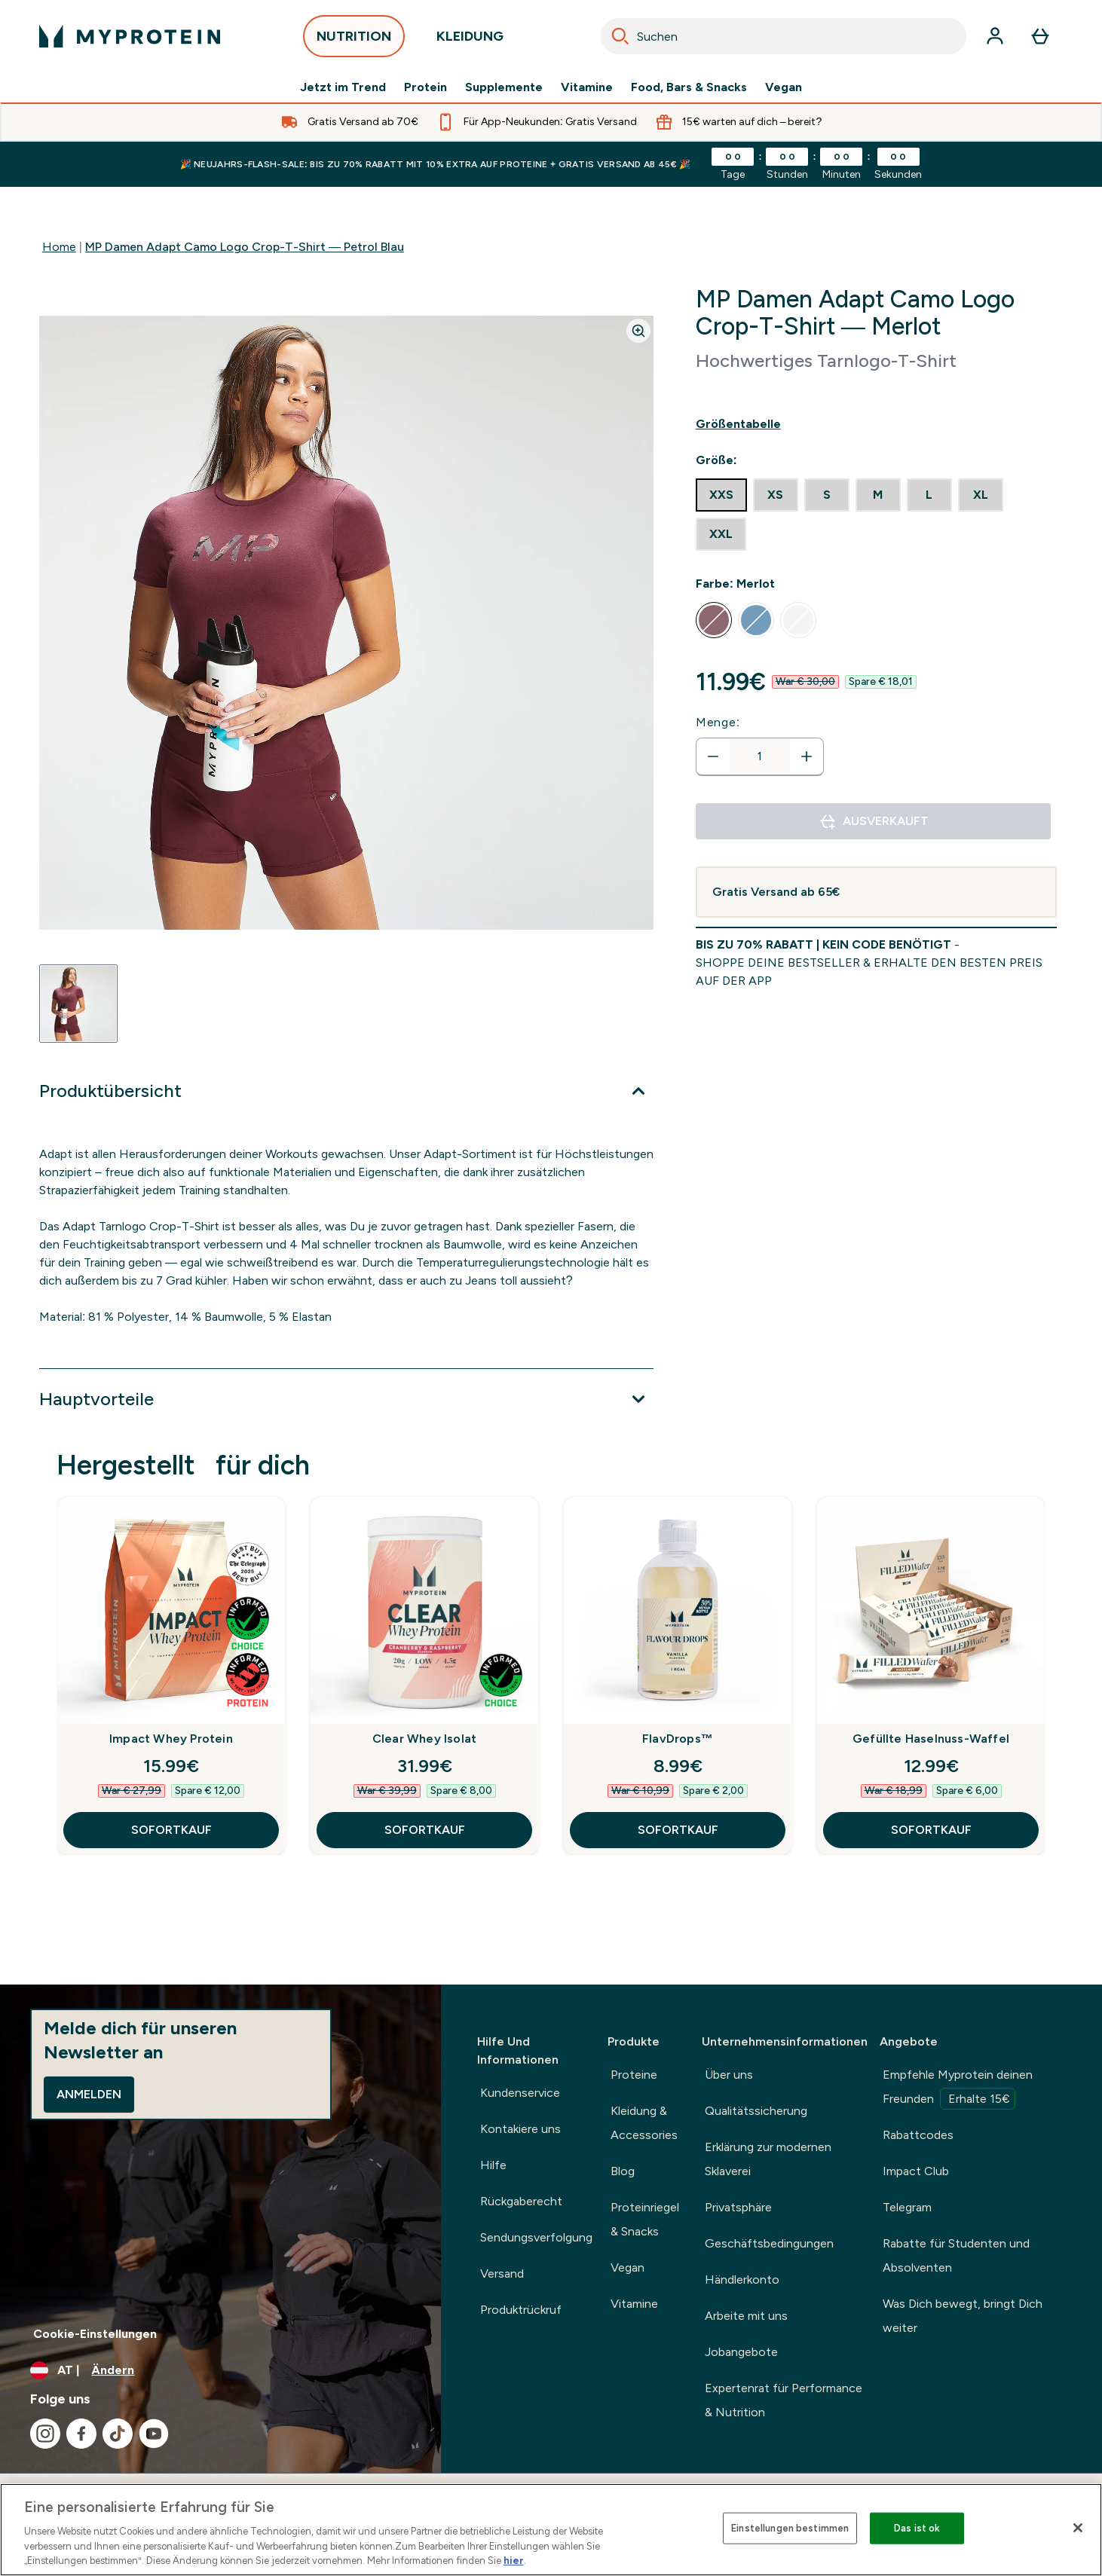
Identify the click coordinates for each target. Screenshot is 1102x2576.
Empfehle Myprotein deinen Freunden (958, 2088)
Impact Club (916, 2171)
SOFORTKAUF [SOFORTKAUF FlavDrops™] (678, 1830)
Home (59, 247)
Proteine (634, 2074)
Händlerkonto (742, 2279)
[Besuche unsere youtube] (154, 2434)
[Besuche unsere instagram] (45, 2434)
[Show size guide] (876, 424)
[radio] (721, 495)
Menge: (718, 722)
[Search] (620, 36)
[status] (760, 756)
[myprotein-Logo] (129, 36)
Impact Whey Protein (171, 1738)
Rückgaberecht (521, 2201)
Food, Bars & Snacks (689, 87)
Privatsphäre (738, 2207)
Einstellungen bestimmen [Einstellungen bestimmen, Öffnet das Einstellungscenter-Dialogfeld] (790, 2528)
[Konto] (995, 36)
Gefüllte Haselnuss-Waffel (931, 1738)
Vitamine (587, 87)
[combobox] (783, 36)
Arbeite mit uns (746, 2316)
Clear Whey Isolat (424, 1738)
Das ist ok (917, 2528)
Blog (623, 2171)
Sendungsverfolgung (536, 2237)
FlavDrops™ (677, 1738)
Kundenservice (520, 2093)
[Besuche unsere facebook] (81, 2434)
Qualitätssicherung (756, 2111)
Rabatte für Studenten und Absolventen (956, 2255)
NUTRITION (354, 40)
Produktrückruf (521, 2310)
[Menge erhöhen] (806, 756)
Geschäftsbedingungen (769, 2243)
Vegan (783, 87)
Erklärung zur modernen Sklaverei (768, 2159)
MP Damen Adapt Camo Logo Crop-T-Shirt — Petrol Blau (244, 247)
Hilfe (493, 2165)
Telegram (907, 2207)
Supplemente (504, 87)
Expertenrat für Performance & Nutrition (783, 2400)
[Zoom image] (638, 331)
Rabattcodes (918, 2135)
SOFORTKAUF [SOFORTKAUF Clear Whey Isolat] (424, 1830)
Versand (502, 2273)
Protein (425, 87)
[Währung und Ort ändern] (220, 2370)
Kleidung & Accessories (644, 2123)
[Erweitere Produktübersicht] (346, 1091)
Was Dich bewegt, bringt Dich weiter (962, 2315)
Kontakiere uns (520, 2129)
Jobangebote (741, 2352)
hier (514, 2560)
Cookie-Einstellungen (95, 2334)
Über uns (729, 2074)
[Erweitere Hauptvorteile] (346, 1399)
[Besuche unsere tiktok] (118, 2434)
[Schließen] (1077, 2527)
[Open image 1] (78, 1003)
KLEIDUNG (470, 40)
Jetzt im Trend (343, 87)
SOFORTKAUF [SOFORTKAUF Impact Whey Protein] (171, 1830)
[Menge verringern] (713, 756)
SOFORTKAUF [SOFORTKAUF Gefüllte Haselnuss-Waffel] (931, 1830)
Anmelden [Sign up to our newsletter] (89, 2094)
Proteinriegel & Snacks (645, 2219)
